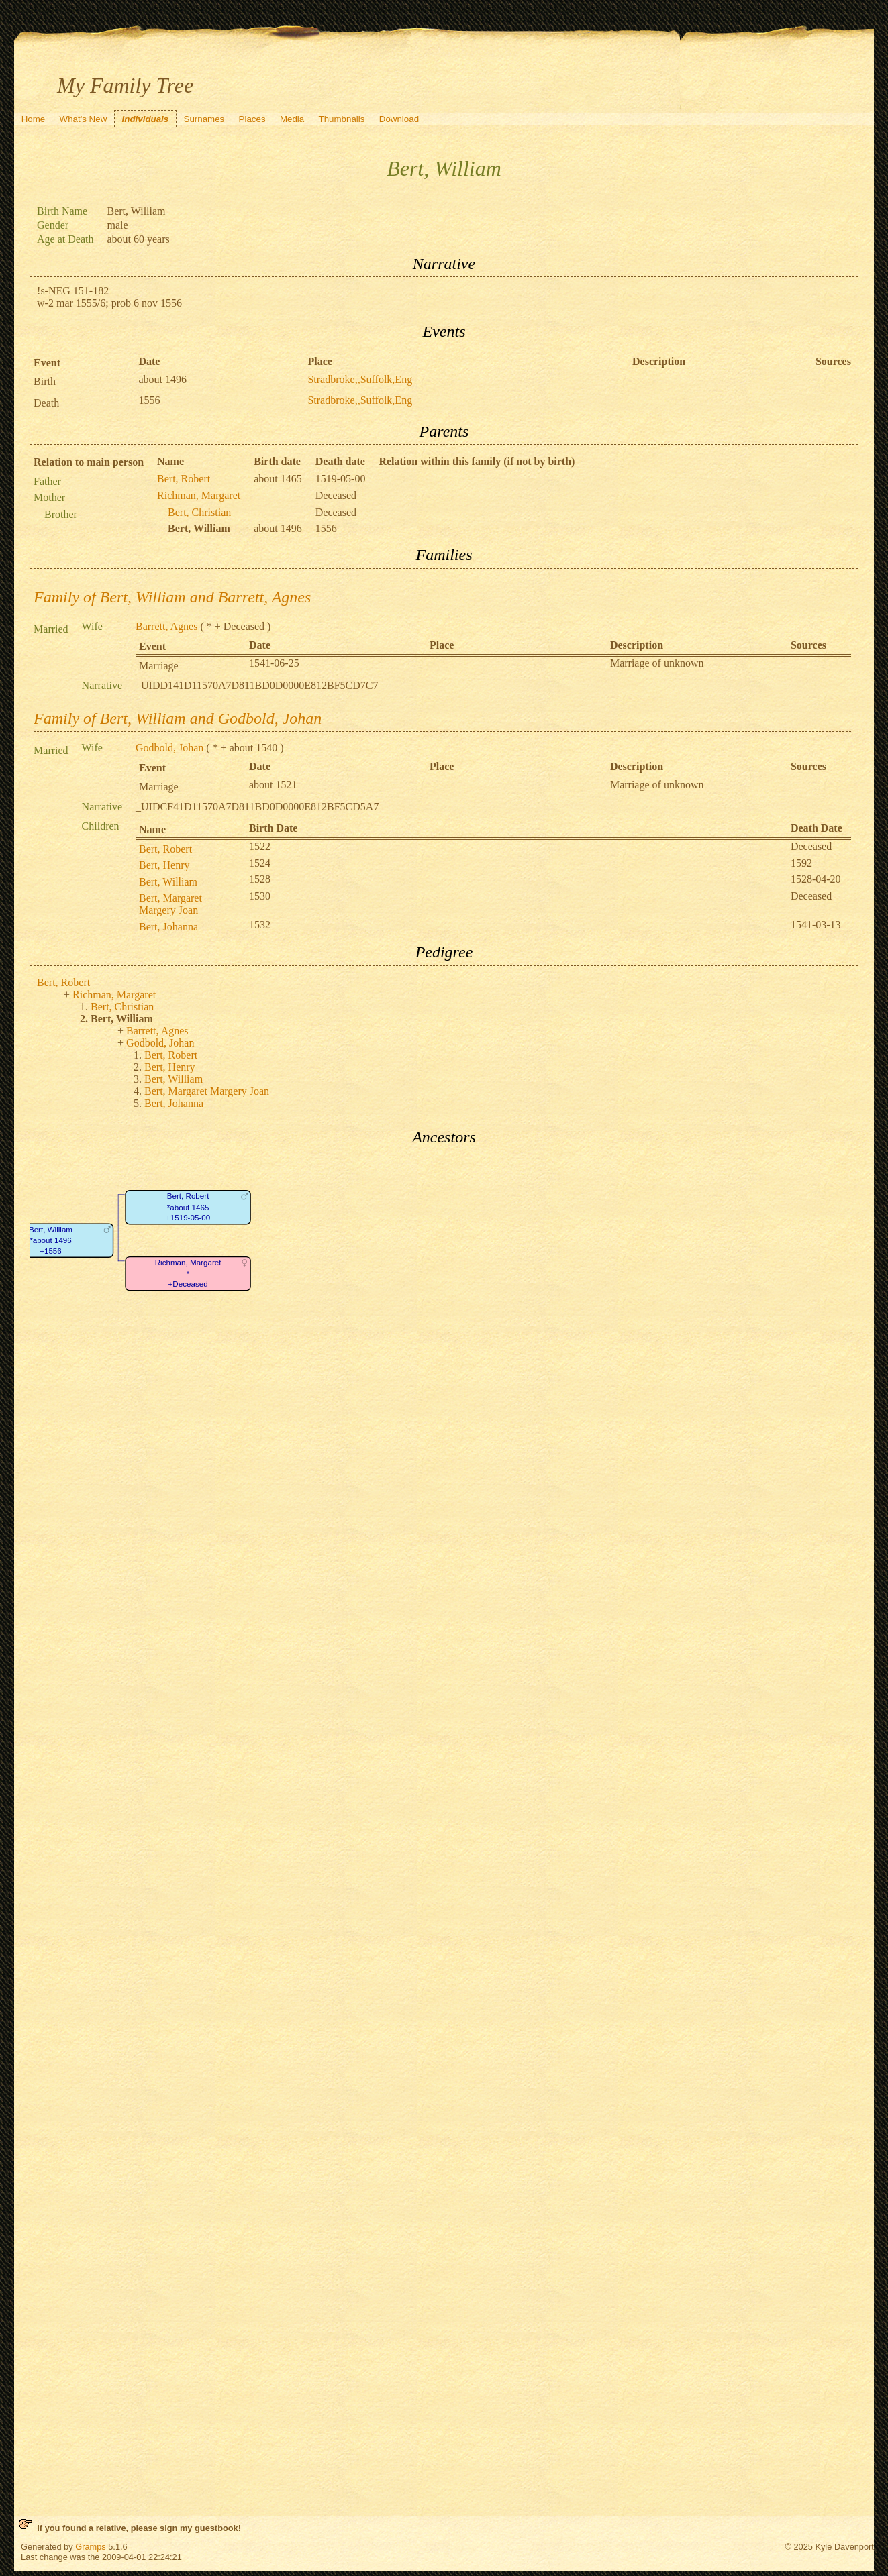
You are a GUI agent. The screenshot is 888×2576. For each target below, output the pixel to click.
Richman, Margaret (198, 495)
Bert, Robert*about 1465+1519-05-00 (188, 1207)
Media (292, 119)
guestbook (216, 2528)
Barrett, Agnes (166, 626)
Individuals (145, 119)
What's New (83, 119)
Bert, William (168, 882)
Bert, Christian (199, 512)
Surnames (204, 119)
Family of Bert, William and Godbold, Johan (178, 718)
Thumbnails (342, 119)
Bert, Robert (183, 478)
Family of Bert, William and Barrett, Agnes (172, 597)
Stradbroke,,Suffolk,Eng (359, 379)
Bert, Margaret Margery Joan (170, 904)
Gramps (90, 2547)
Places (252, 119)
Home (33, 119)
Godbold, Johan (169, 747)
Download (399, 119)
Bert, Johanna (168, 926)
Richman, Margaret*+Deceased (188, 1273)
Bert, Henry (164, 865)
